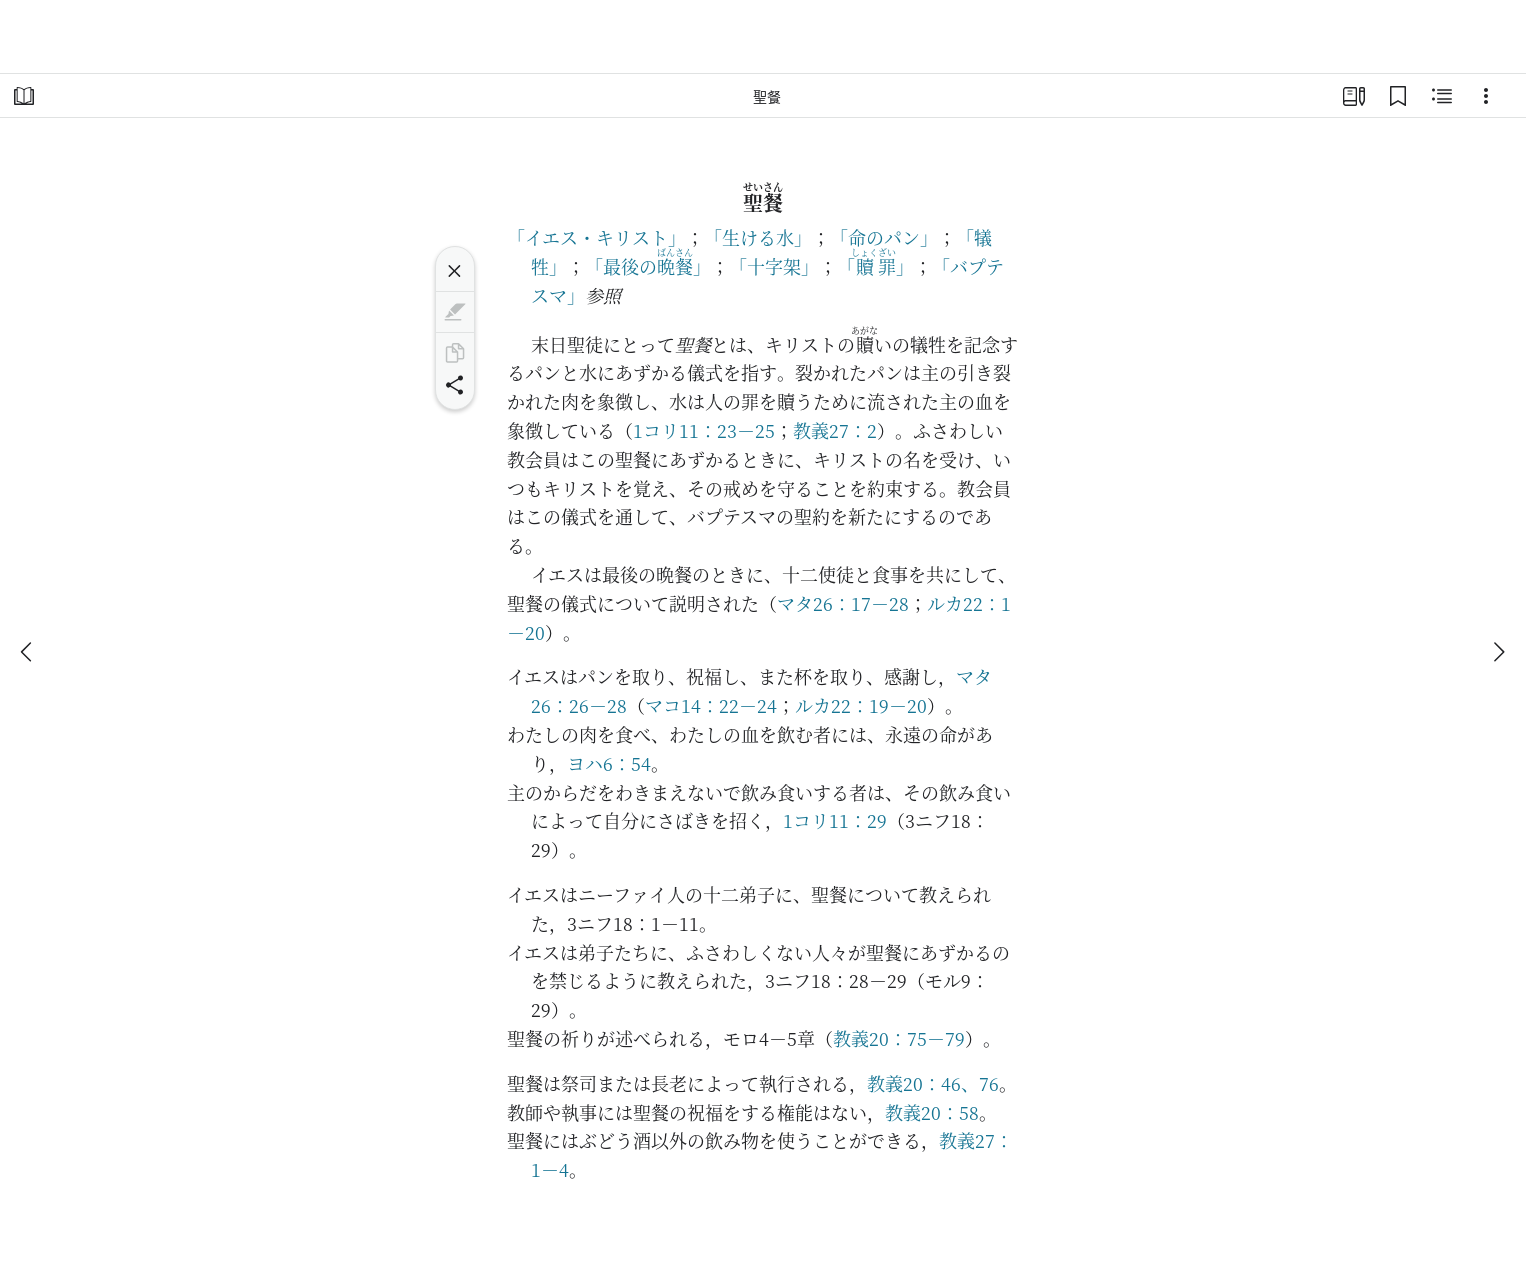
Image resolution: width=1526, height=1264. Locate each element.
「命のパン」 (884, 237)
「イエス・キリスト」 (596, 237)
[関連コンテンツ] (1442, 96)
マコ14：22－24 (711, 705)
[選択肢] (1486, 96)
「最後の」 (648, 266)
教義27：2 (835, 430)
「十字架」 (774, 266)
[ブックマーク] (1398, 96)
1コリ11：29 (835, 820)
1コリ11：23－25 (704, 430)
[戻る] (28, 652)
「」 (875, 266)
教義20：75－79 (899, 1038)
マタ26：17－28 (843, 603)
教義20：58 (932, 1112)
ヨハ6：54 (609, 763)
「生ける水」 (758, 237)
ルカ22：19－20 (861, 705)
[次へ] (1498, 652)
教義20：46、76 (933, 1083)
